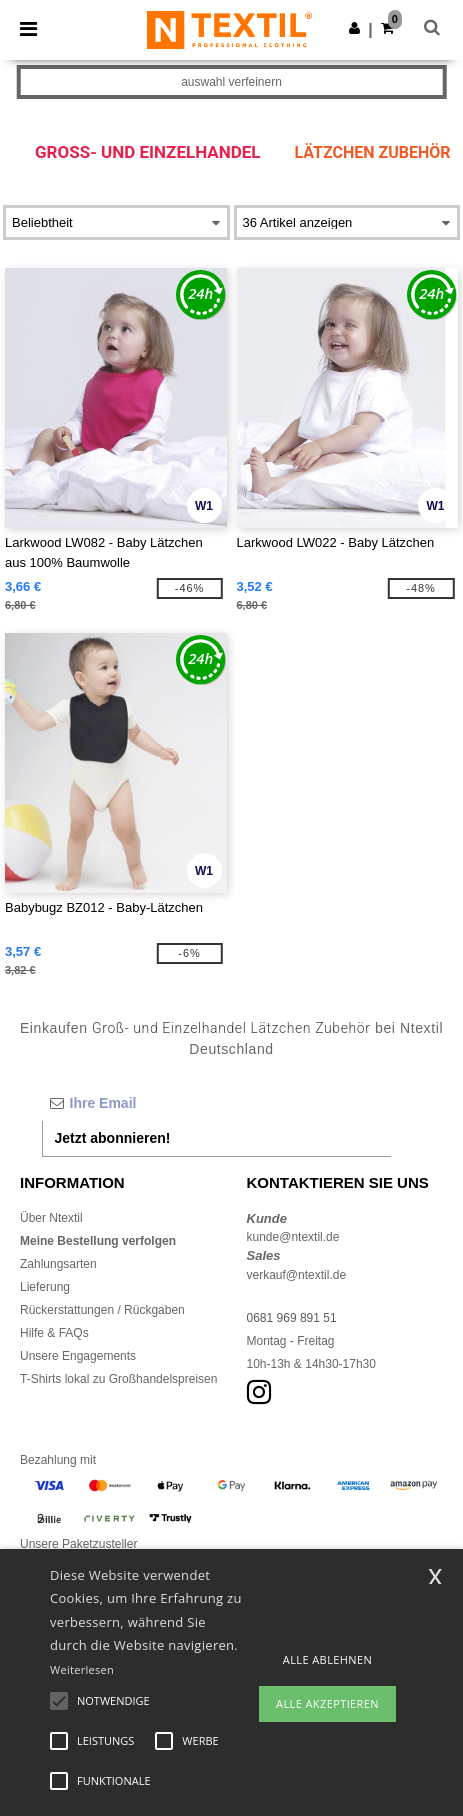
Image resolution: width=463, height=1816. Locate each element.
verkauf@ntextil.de (297, 1275)
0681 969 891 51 (292, 1318)
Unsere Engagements (78, 1356)
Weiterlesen (82, 1669)
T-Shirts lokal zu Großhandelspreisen (118, 1379)
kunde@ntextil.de (293, 1237)
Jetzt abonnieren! (113, 1138)
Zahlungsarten (58, 1264)
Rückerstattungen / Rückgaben (102, 1310)
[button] (354, 28)
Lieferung (45, 1287)
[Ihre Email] (217, 1103)
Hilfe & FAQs (54, 1333)
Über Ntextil (51, 1218)
